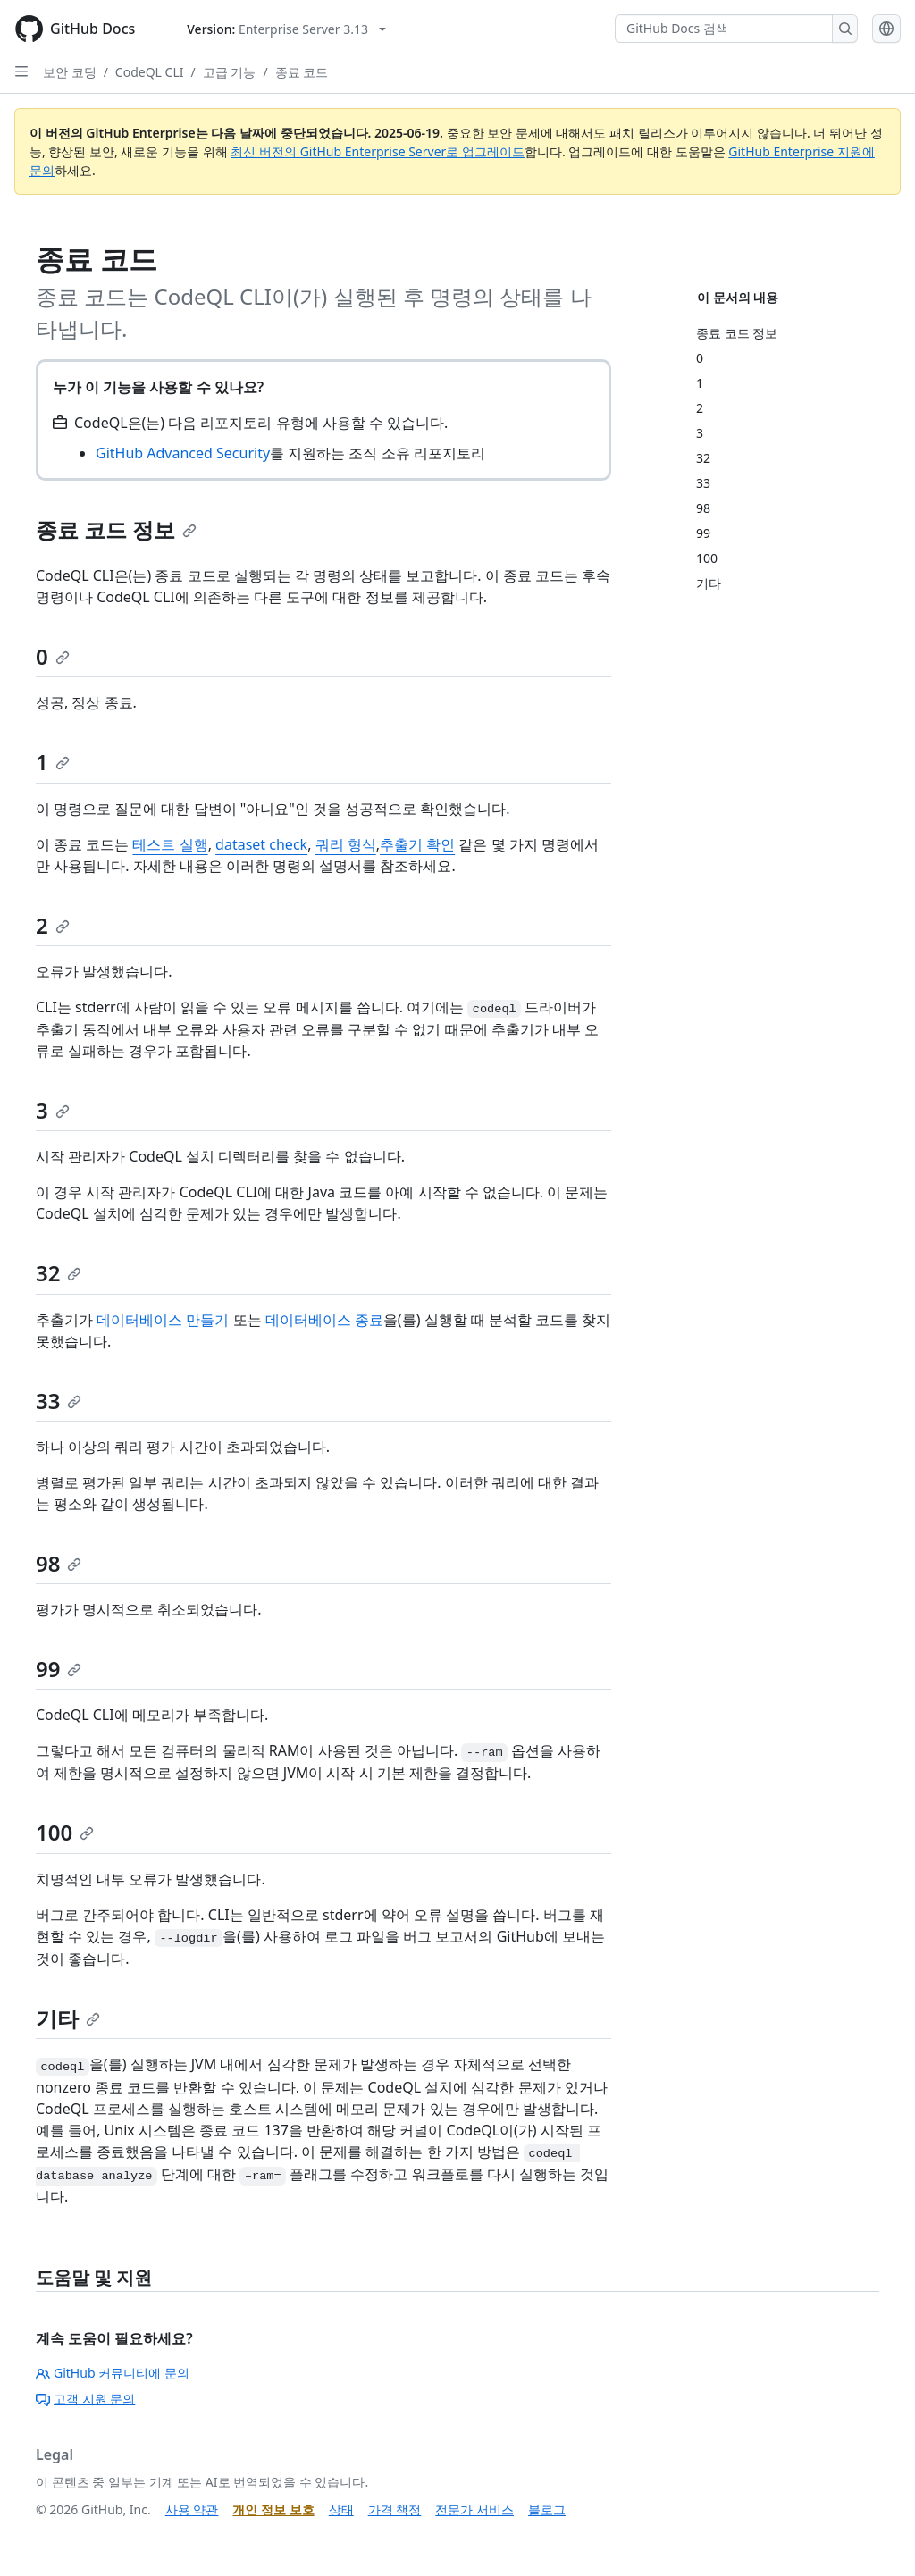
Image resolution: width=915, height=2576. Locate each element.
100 (65, 1832)
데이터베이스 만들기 (163, 1320)
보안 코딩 (70, 71)
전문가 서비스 (474, 2509)
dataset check (261, 844)
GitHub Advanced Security (183, 453)
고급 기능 (229, 71)
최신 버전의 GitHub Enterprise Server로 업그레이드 (378, 151)
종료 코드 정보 (116, 529)
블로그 (547, 2509)
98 (58, 1563)
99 (58, 1668)
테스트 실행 (169, 844)
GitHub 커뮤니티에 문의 (112, 2372)
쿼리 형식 (345, 844)
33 (58, 1400)
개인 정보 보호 (273, 2509)
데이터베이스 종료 (324, 1320)
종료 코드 (302, 71)
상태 (341, 2509)
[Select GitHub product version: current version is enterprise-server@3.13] (286, 29)
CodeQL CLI (149, 71)
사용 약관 (192, 2509)
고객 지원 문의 (85, 2398)
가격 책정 (395, 2509)
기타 (68, 2018)
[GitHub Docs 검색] (724, 28)
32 (58, 1273)
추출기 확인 (417, 844)
